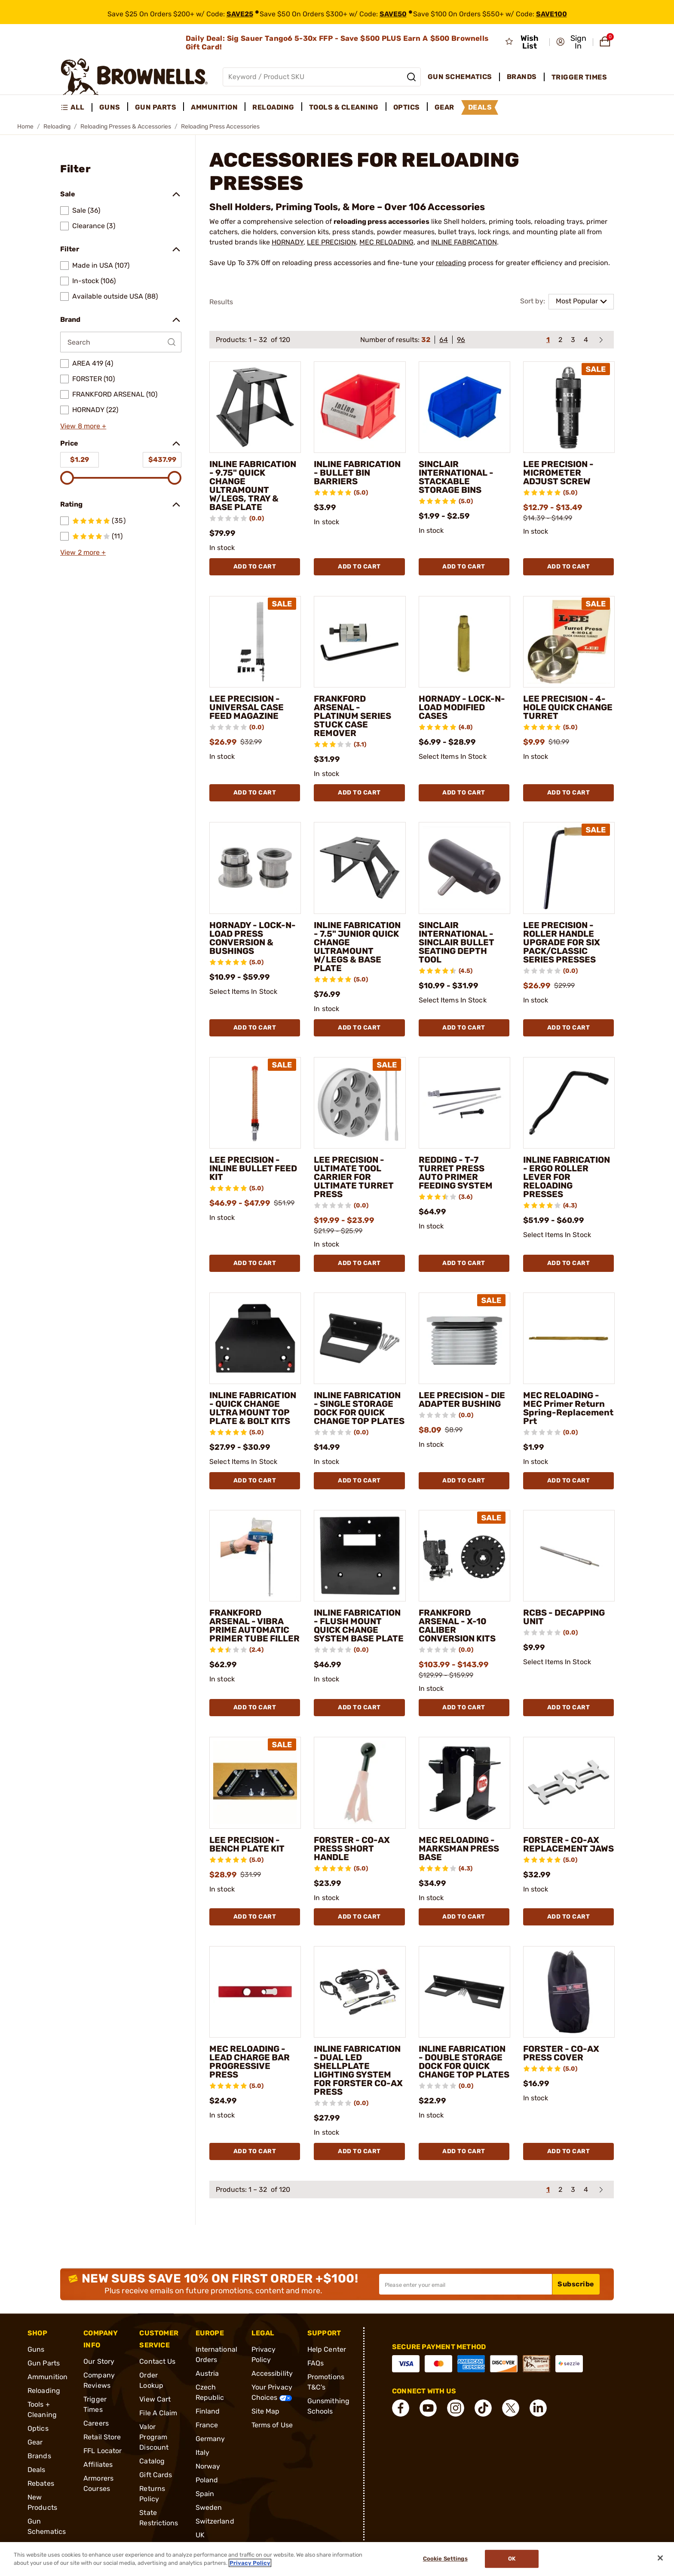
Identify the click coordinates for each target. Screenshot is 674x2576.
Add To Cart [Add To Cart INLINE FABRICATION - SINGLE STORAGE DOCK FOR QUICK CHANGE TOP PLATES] (359, 1480)
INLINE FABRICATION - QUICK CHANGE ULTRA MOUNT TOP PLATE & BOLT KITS (252, 1408)
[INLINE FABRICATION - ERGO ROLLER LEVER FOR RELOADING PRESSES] (569, 1103)
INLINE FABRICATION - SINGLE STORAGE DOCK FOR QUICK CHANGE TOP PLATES (359, 1408)
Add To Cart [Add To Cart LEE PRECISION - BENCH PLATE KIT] (254, 1916)
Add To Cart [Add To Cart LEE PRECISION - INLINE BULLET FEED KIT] (254, 1263)
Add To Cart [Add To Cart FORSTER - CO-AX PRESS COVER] (568, 2151)
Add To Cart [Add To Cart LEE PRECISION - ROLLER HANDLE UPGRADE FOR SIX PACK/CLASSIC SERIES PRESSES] (568, 1027)
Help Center (326, 2349)
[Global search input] (322, 76)
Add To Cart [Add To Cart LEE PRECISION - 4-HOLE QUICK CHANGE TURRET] (568, 792)
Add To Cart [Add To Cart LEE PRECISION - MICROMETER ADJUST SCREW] (568, 566)
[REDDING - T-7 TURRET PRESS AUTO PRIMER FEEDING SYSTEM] (464, 1103)
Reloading (56, 126)
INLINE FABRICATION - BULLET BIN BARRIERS (357, 473)
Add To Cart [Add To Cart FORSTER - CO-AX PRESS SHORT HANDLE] (359, 1916)
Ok (511, 2559)
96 (461, 340)
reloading (451, 263)
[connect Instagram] (455, 2408)
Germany (210, 2439)
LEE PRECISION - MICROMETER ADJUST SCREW (558, 473)
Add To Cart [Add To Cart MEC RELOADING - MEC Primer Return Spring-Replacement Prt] (568, 1480)
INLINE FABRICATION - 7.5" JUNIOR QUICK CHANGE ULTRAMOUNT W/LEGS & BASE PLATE (357, 946)
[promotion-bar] (337, 12)
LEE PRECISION (331, 242)
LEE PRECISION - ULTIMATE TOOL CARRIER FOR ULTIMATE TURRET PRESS (354, 1176)
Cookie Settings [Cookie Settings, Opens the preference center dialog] (445, 2559)
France (207, 2425)
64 (443, 340)
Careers (96, 2423)
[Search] (411, 77)
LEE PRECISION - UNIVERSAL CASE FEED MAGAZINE (246, 707)
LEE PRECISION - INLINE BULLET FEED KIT (253, 1168)
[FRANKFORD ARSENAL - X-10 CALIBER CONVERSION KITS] (464, 1555)
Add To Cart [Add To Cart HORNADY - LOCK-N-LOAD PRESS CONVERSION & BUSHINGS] (254, 1027)
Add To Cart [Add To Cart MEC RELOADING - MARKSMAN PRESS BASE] (463, 1916)
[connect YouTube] (428, 2408)
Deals (37, 2470)
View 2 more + (83, 552)
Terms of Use (272, 2425)
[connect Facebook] (400, 2408)
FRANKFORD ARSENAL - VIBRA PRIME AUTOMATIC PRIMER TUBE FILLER (254, 1625)
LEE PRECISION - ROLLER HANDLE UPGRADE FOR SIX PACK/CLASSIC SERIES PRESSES (561, 942)
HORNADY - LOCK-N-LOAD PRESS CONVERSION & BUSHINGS (252, 938)
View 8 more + (83, 426)
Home (25, 126)
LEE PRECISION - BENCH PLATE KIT (247, 1844)
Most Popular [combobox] (577, 301)
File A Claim (158, 2413)
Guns (36, 2349)
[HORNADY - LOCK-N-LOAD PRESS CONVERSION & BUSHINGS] (255, 868)
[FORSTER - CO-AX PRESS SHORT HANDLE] (359, 1782)
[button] (572, 42)
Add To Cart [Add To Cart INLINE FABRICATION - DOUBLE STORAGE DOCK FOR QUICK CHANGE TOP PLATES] (463, 2151)
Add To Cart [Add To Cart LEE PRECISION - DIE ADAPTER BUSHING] (463, 1480)
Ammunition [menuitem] (214, 107)
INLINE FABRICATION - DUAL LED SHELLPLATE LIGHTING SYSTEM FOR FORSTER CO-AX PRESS (358, 2070)
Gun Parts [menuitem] (156, 107)
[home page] (134, 76)
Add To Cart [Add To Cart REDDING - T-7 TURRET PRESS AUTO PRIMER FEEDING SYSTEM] (463, 1263)
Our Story (98, 2361)
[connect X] (510, 2408)
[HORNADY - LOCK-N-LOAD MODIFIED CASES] (464, 642)
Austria (207, 2373)
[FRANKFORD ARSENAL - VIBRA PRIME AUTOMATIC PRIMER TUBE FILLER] (255, 1555)
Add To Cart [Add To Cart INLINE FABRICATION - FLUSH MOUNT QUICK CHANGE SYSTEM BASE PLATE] (359, 1707)
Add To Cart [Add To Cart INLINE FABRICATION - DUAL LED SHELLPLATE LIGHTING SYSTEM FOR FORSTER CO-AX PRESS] (359, 2151)
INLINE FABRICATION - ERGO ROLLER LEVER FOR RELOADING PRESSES (566, 1176)
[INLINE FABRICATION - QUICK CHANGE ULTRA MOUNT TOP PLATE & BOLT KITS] (255, 1338)
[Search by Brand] (120, 342)
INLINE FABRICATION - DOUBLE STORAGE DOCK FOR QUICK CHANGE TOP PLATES (464, 2061)
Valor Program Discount (153, 2437)
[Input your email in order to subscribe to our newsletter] (465, 2284)
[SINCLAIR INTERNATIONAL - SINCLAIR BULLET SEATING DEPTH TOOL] (464, 868)
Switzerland (215, 2521)
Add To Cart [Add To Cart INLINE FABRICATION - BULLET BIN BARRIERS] (359, 566)
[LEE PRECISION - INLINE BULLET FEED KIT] (255, 1103)
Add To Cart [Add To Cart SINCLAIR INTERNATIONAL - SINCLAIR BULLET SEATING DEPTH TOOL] (463, 1027)
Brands (39, 2456)
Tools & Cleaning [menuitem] (344, 107)
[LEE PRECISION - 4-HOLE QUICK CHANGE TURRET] (569, 642)
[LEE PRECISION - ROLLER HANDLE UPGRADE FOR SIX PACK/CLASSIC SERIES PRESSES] (569, 868)
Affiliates (98, 2464)
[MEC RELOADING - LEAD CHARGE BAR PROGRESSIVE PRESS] (255, 1992)
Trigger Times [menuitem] (579, 77)
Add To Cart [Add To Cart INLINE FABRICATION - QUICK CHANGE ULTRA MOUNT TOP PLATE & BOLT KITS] (254, 1480)
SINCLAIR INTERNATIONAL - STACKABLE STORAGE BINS (456, 477)
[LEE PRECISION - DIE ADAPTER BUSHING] (464, 1338)
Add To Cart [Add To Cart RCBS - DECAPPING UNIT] (568, 1707)
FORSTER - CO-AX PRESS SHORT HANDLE (352, 1848)
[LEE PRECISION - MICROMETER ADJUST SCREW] (569, 407)
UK (200, 2535)
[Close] (660, 2557)
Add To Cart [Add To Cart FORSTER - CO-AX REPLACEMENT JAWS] (568, 1916)
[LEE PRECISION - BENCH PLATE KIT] (255, 1782)
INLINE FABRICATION (464, 242)
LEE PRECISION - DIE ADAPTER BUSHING (462, 1399)
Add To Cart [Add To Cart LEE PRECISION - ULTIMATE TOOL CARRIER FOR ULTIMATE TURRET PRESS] (359, 1263)
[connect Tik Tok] (483, 2408)
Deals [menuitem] (480, 107)
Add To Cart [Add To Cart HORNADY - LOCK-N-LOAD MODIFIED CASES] (463, 792)
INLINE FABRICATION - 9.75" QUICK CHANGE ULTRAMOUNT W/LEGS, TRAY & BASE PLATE (252, 485)
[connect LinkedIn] (538, 2408)
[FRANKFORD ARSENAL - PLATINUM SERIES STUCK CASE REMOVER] (359, 642)
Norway (208, 2466)
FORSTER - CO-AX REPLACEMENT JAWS (568, 1844)
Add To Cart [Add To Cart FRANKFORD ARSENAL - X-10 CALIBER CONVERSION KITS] (463, 1707)
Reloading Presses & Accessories (125, 126)
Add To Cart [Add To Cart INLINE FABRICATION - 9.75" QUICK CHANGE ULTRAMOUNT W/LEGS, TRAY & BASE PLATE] (254, 566)
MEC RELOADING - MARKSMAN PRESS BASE (459, 1848)
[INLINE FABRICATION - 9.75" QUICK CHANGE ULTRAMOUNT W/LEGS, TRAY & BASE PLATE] (255, 407)
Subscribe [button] (576, 2284)
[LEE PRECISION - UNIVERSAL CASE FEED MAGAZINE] (255, 642)
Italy (203, 2452)
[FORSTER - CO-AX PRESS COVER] (569, 1992)
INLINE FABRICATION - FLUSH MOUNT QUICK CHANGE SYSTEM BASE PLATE (359, 1625)
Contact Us (157, 2361)
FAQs (315, 2363)
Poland (207, 2480)
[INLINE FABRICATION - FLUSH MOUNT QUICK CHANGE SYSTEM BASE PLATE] (359, 1555)
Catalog (152, 2461)
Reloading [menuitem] (273, 107)
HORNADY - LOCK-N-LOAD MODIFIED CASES (462, 707)
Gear (35, 2442)
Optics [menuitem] (406, 107)
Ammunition (47, 2377)
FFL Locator (102, 2451)
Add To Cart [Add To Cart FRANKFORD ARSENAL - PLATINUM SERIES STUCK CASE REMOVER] (359, 792)
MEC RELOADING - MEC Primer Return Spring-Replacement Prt (568, 1408)
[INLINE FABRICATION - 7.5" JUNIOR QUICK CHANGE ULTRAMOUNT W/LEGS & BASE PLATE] (359, 868)
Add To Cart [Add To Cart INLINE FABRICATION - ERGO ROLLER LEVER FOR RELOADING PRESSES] (568, 1263)
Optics (38, 2428)
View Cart (155, 2399)
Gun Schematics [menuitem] (460, 77)
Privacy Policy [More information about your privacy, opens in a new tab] (250, 2563)
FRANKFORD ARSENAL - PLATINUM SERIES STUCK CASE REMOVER (352, 715)
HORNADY (287, 242)
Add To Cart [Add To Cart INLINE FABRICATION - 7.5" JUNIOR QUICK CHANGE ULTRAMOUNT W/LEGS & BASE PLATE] (359, 1027)
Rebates (41, 2483)
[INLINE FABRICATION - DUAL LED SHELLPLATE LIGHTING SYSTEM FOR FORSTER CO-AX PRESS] (359, 1992)
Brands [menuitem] (522, 77)
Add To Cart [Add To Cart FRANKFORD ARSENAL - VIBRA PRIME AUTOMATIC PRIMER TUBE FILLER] (254, 1707)
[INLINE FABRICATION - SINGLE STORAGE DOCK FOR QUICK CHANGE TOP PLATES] (359, 1338)
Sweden (209, 2507)
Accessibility (272, 2373)
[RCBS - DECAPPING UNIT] (569, 1555)
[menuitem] (76, 107)
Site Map (265, 2411)
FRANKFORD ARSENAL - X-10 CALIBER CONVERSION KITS (457, 1625)
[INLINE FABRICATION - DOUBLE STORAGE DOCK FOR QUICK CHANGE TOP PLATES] (464, 1992)
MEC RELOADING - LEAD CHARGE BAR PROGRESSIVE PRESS (249, 2061)
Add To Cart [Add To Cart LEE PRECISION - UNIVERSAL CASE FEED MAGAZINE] (254, 792)
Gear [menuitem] (444, 107)
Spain (205, 2494)
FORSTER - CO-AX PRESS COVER (561, 2053)
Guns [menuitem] (109, 107)
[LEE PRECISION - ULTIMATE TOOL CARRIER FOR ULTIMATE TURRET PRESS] (359, 1103)
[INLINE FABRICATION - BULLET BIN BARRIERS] (359, 407)
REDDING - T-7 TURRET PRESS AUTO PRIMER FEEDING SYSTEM (456, 1172)
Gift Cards (155, 2475)
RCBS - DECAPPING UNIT (564, 1617)
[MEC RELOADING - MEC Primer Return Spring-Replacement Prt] (569, 1338)
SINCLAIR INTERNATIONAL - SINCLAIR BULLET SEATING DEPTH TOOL (456, 942)
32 (425, 340)
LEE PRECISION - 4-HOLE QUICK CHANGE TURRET (568, 707)
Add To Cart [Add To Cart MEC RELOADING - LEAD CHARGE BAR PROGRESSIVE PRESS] (254, 2151)
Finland (208, 2411)
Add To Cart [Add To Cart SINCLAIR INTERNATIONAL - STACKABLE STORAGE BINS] (463, 566)
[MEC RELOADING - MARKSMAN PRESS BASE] (464, 1782)
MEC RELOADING (386, 242)
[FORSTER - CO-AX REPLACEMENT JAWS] (569, 1782)
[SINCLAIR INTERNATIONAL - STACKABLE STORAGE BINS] (464, 407)
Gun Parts (44, 2363)
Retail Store (102, 2437)
